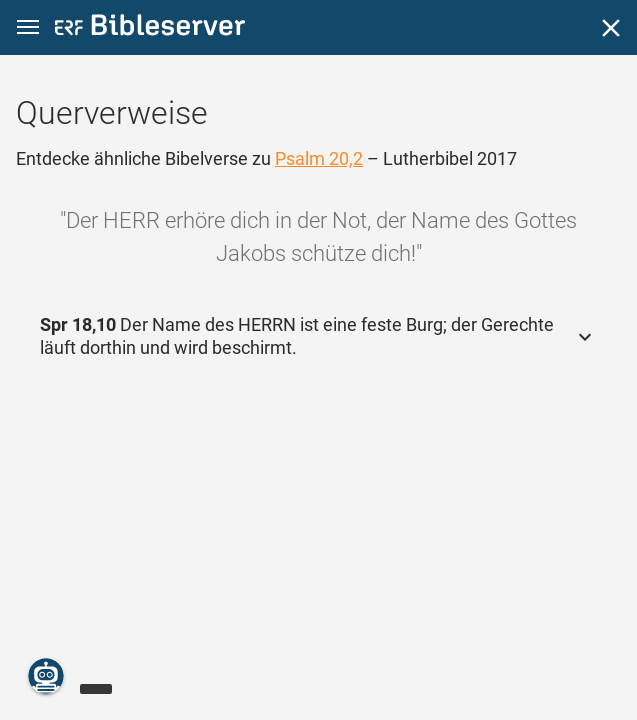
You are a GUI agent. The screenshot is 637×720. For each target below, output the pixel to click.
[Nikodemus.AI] (46, 676)
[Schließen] (611, 28)
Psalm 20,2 (319, 158)
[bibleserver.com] (150, 28)
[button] (28, 27)
